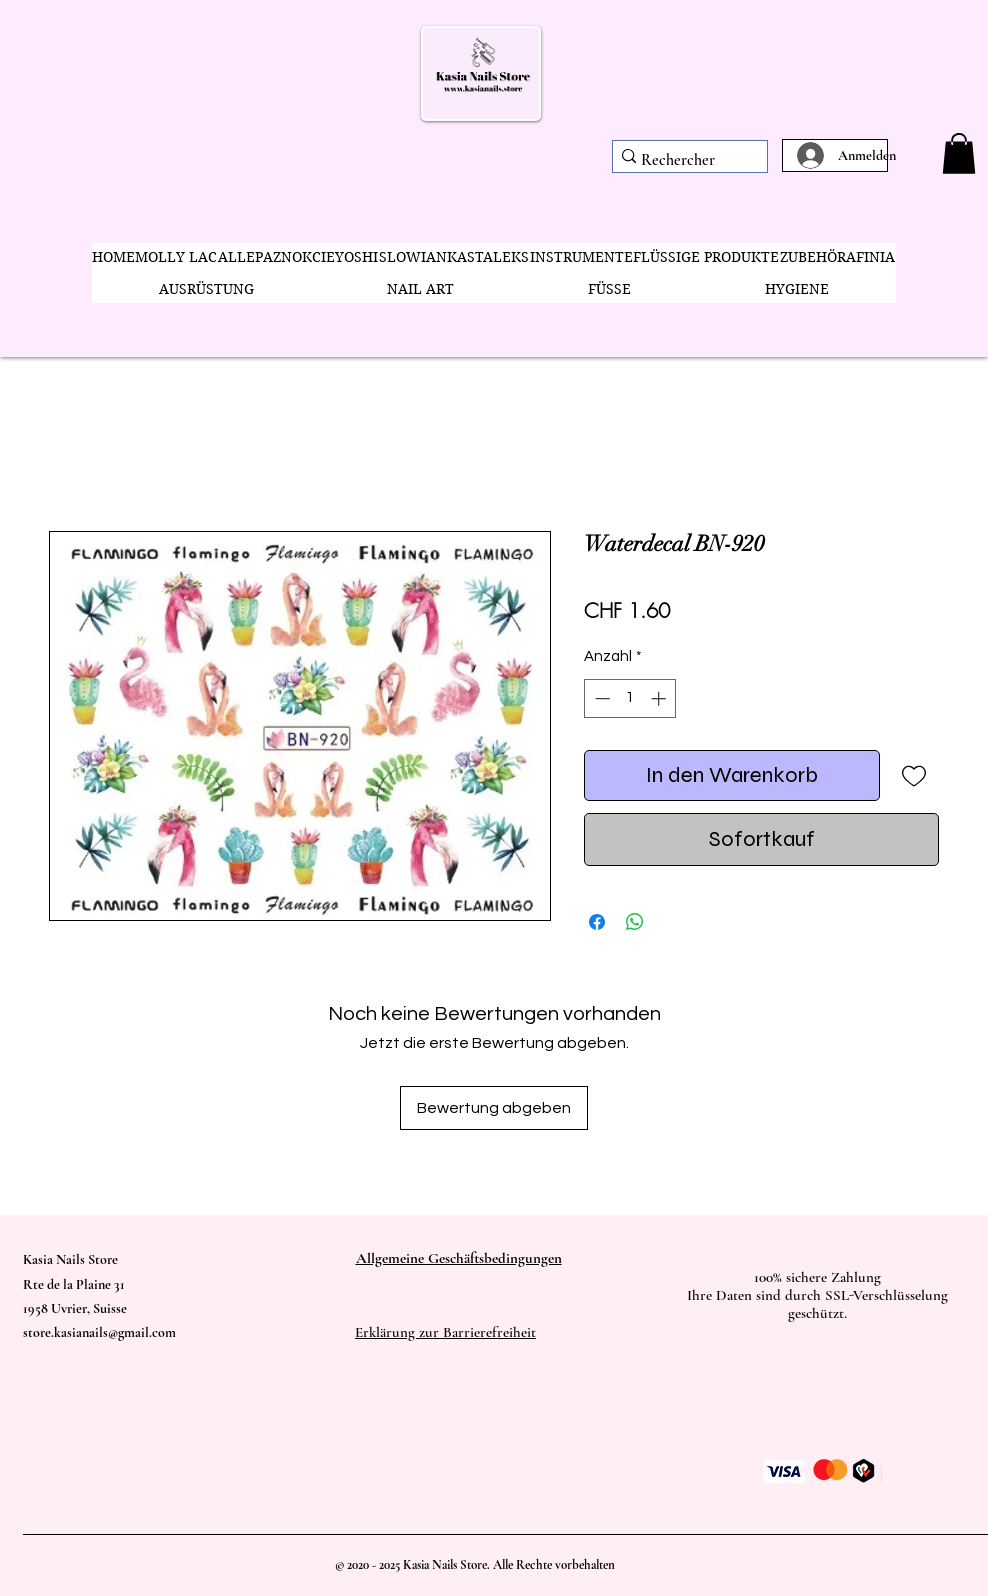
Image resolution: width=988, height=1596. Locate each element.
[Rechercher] (683, 160)
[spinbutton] (630, 698)
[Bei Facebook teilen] (597, 922)
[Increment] (660, 698)
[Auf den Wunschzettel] (913, 775)
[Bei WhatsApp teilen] (635, 922)
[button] (959, 153)
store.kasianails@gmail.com (99, 1332)
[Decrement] (600, 698)
